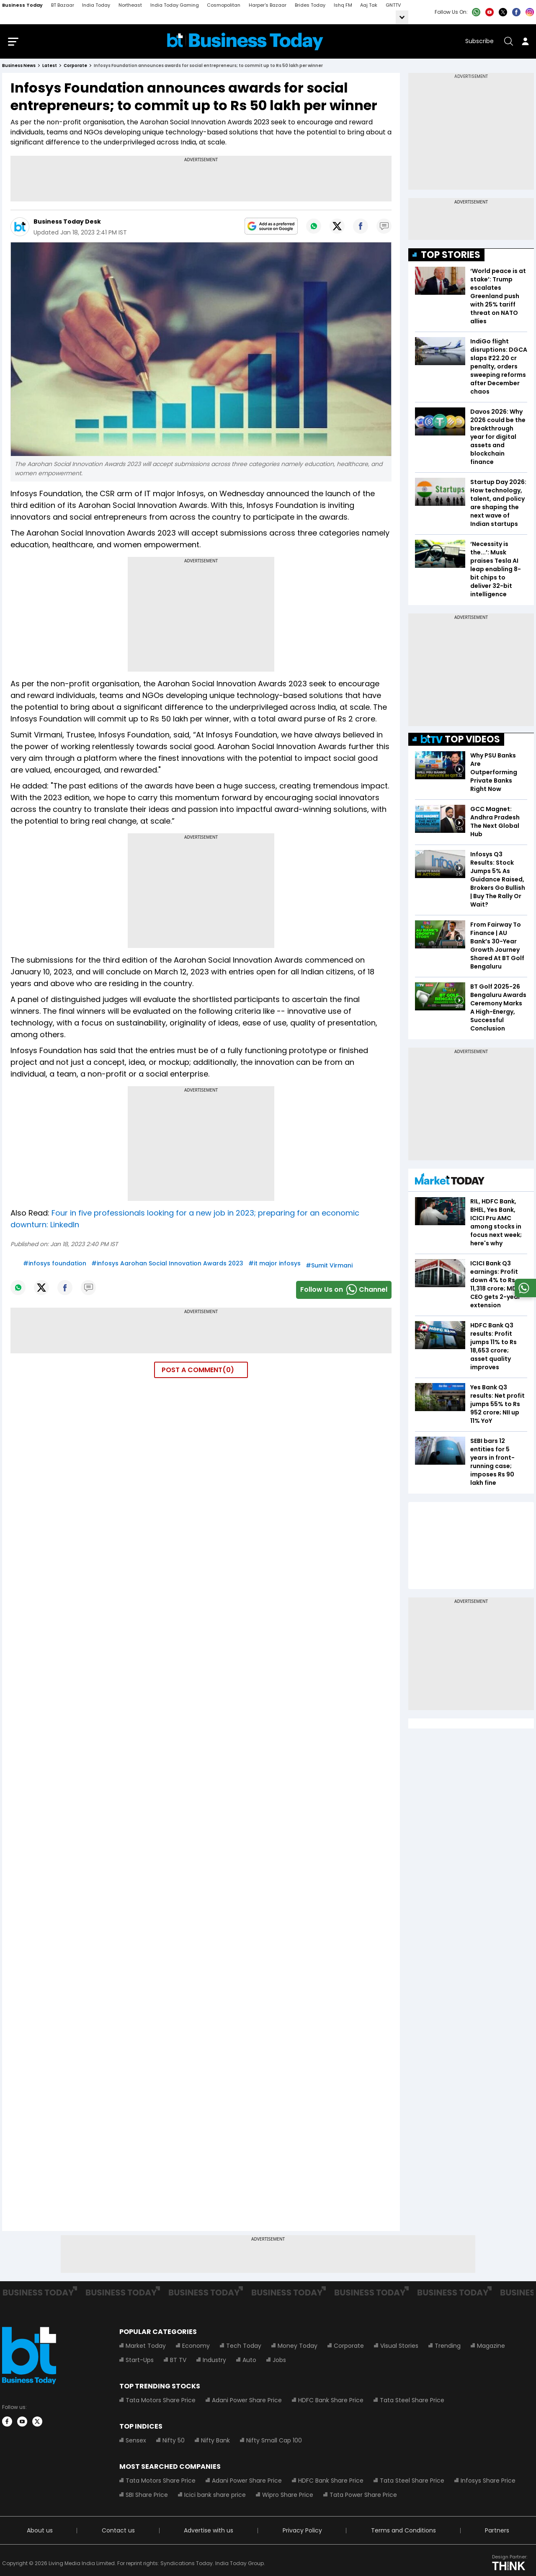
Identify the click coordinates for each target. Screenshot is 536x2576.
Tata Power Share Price (363, 2496)
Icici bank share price (215, 2496)
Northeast (130, 5)
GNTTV (393, 5)
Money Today (297, 2347)
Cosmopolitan (223, 5)
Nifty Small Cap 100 (274, 2441)
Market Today (146, 2347)
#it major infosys (274, 1264)
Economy (196, 2347)
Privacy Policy (302, 2531)
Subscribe (479, 42)
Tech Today (243, 2347)
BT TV (178, 2361)
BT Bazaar (62, 5)
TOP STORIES (450, 256)
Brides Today (310, 5)
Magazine (491, 2347)
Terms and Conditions (403, 2531)
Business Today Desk (67, 223)
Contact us (118, 2531)
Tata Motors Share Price (161, 2401)
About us (40, 2531)
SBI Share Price (147, 2496)
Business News (19, 67)
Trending (448, 2347)
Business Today (22, 5)
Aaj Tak (368, 5)
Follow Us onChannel (343, 1291)
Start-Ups (140, 2361)
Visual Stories (399, 2347)
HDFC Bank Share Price (330, 2401)
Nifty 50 (173, 2441)
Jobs (279, 2361)
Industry (214, 2361)
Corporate (349, 2347)
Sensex (136, 2441)
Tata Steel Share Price (412, 2401)
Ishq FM (343, 5)
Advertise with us (208, 2531)
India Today (96, 5)
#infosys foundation (54, 1264)
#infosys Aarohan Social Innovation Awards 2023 (167, 1264)
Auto (249, 2361)
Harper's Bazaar (267, 5)
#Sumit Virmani (329, 1266)
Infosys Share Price (488, 2482)
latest (49, 67)
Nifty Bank (215, 2441)
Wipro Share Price (287, 2496)
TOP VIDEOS (460, 740)
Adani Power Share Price (247, 2401)
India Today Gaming (174, 5)
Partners (497, 2531)
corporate (75, 67)
